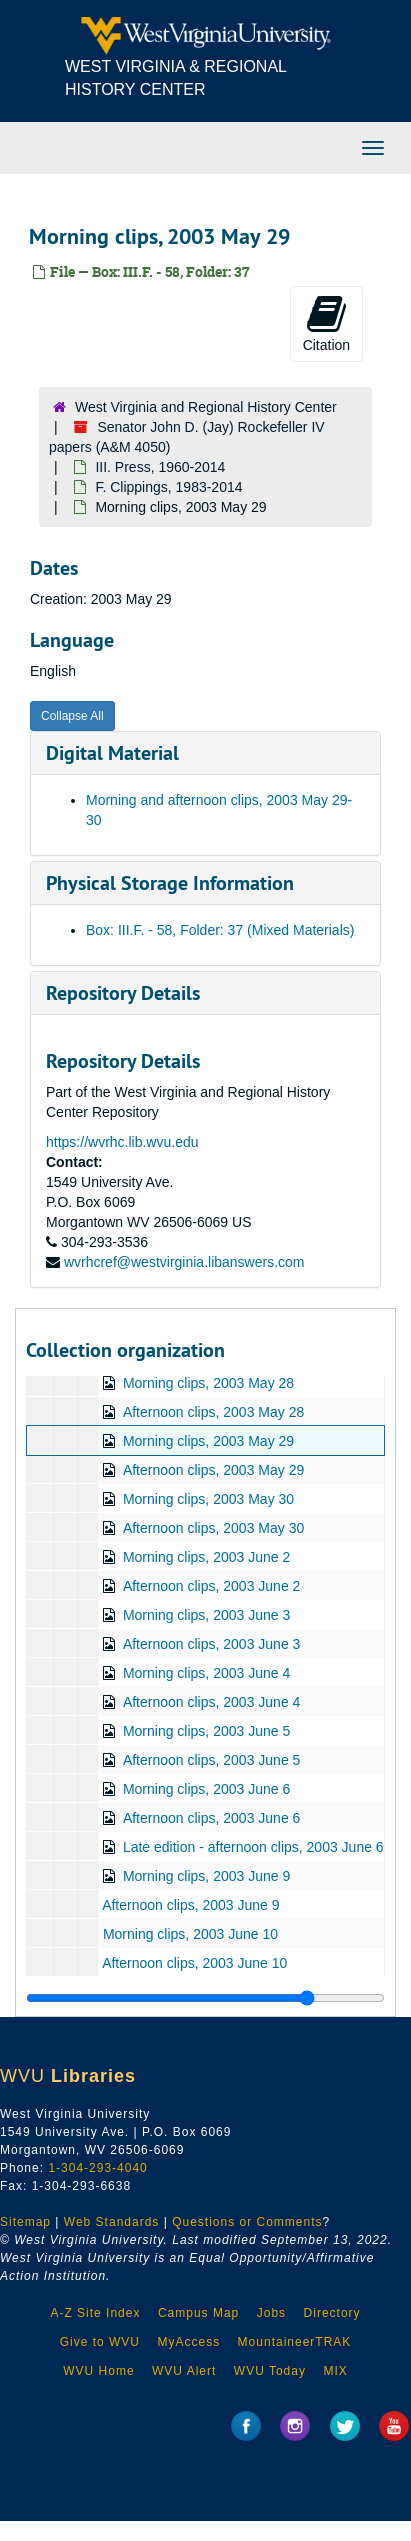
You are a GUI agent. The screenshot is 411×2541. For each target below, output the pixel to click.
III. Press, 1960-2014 (160, 467)
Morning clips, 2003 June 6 (206, 1789)
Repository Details (123, 993)
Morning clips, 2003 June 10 (190, 1934)
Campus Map (198, 2313)
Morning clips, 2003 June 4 (206, 1673)
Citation (326, 323)
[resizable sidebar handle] (205, 1998)
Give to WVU (100, 2342)
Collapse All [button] (72, 716)
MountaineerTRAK (295, 2342)
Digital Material (112, 753)
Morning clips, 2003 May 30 (208, 1499)
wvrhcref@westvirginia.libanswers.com (184, 1262)
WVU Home (98, 2371)
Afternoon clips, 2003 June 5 (211, 1760)
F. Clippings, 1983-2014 (168, 487)
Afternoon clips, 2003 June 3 (211, 1644)
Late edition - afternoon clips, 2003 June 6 (253, 1847)
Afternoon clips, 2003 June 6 (211, 1818)
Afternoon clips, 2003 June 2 (211, 1586)
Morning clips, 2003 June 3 (206, 1615)
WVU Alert (184, 2371)
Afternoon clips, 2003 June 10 (194, 1963)
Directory (332, 2313)
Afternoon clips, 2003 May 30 (213, 1528)
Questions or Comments (247, 2222)
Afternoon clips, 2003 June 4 (211, 1702)
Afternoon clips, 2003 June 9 (190, 1905)
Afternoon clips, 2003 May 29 (213, 1470)
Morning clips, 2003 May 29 (208, 1441)
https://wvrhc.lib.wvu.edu (122, 1142)
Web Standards (112, 2222)
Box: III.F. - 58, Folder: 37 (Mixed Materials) (220, 930)
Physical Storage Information (170, 883)
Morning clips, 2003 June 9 (206, 1876)
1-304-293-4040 (97, 2168)
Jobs (271, 2313)
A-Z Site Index (95, 2313)
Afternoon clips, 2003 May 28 (213, 1412)
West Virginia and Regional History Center (206, 407)
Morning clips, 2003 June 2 (206, 1557)
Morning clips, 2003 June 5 (206, 1731)
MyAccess (188, 2342)
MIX (335, 2371)
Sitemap (25, 2222)
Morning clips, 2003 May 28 (208, 1383)
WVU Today (270, 2371)
